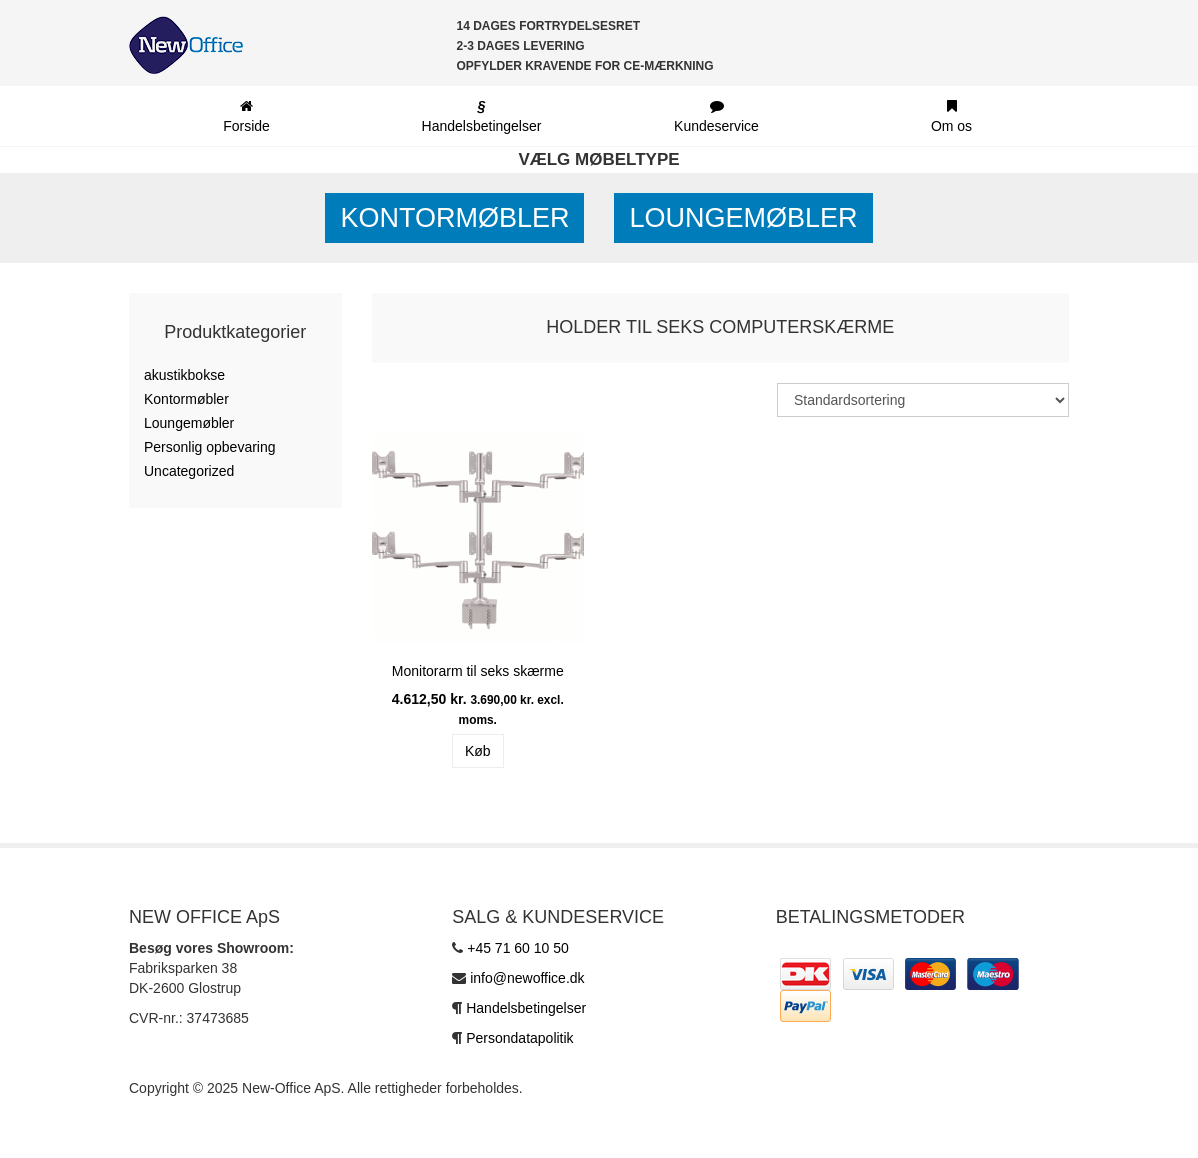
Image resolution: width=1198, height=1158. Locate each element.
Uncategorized (189, 471)
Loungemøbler (743, 218)
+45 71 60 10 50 (518, 948)
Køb (478, 751)
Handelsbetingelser (526, 1008)
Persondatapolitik (519, 1038)
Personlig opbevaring (210, 447)
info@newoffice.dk (527, 978)
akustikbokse (184, 375)
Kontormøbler (454, 218)
